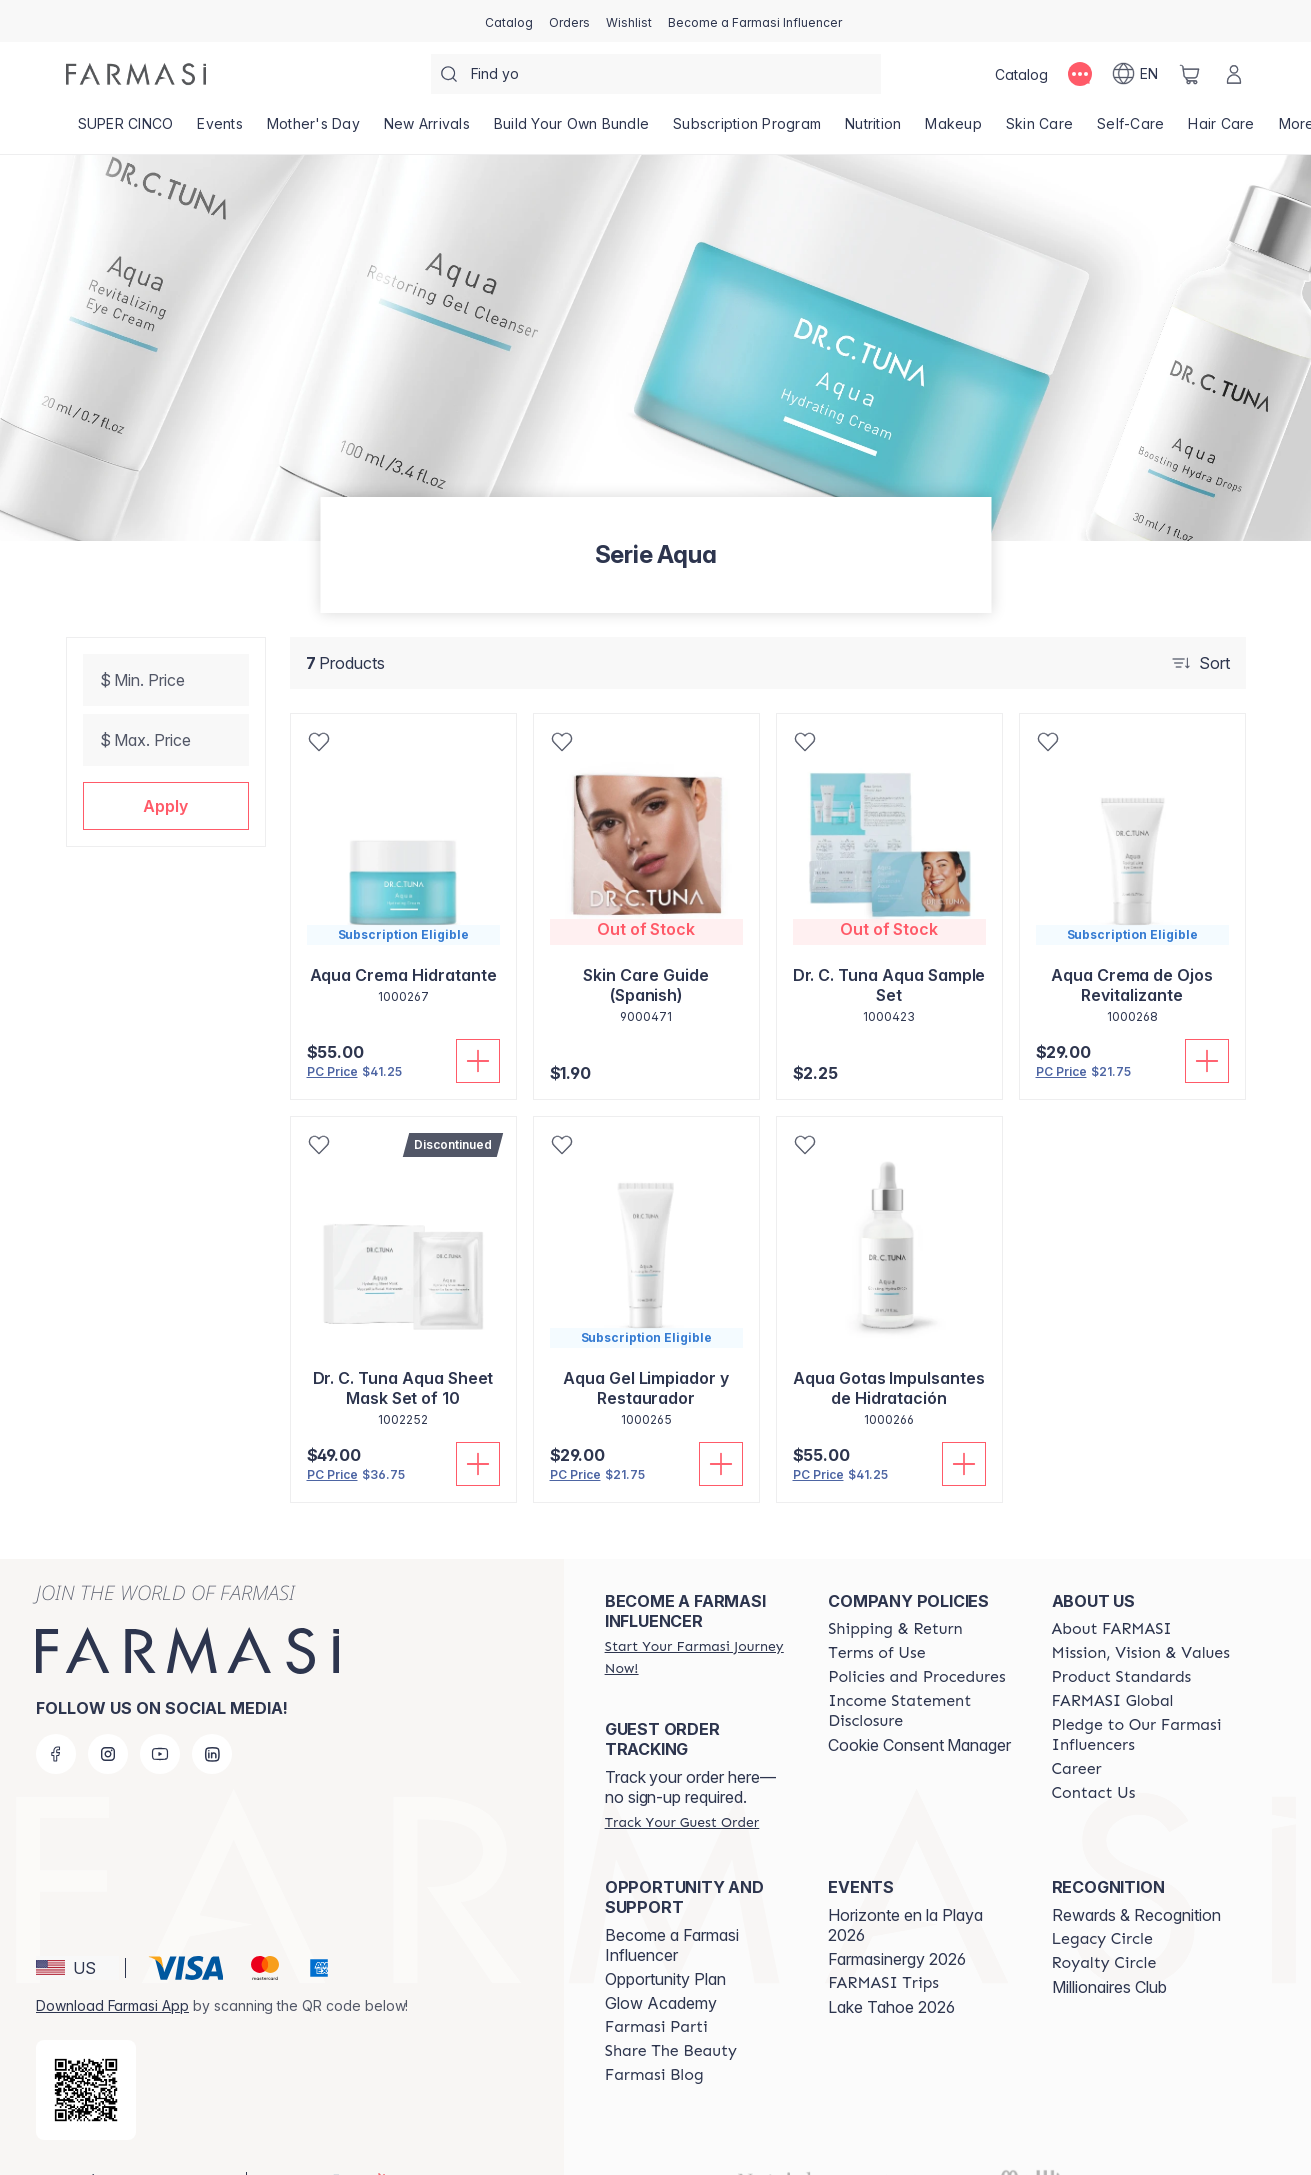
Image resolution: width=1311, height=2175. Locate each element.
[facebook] (56, 1722)
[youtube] (160, 1722)
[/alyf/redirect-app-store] (86, 2058)
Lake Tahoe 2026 (891, 1975)
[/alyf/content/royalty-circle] (1104, 1931)
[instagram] (108, 1722)
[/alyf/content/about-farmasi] (1112, 1597)
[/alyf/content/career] (1077, 1737)
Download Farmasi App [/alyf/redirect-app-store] (112, 1973)
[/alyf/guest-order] (682, 1790)
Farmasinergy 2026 (897, 1927)
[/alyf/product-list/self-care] (1130, 130)
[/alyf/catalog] (509, 21)
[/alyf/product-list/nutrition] (873, 130)
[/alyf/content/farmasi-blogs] (654, 2043)
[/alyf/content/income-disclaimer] (921, 1679)
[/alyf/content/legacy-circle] (1102, 1907)
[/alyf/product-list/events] (220, 130)
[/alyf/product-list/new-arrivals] (427, 130)
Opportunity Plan (665, 1947)
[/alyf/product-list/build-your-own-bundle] (571, 130)
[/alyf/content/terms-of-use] (876, 1621)
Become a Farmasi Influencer (672, 1913)
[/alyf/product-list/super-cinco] (126, 130)
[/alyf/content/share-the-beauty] (671, 2019)
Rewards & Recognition (1136, 1883)
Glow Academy (661, 1971)
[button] (166, 806)
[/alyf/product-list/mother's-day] (313, 130)
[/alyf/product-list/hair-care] (1221, 130)
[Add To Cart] (478, 1061)
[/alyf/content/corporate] (1113, 1669)
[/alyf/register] (569, 21)
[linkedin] (212, 1722)
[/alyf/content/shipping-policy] (895, 1597)
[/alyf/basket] (1190, 74)
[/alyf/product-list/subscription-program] (747, 130)
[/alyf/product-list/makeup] (953, 130)
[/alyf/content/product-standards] (1122, 1645)
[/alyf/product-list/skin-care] (1039, 130)
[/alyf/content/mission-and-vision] (1141, 1621)
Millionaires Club (1109, 1955)
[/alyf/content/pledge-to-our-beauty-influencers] (1145, 1703)
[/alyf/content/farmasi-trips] (883, 1951)
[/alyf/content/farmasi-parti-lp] (656, 1995)
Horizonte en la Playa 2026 (905, 1893)
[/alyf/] (136, 74)
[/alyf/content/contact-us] (1094, 1761)
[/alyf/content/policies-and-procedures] (916, 1645)
